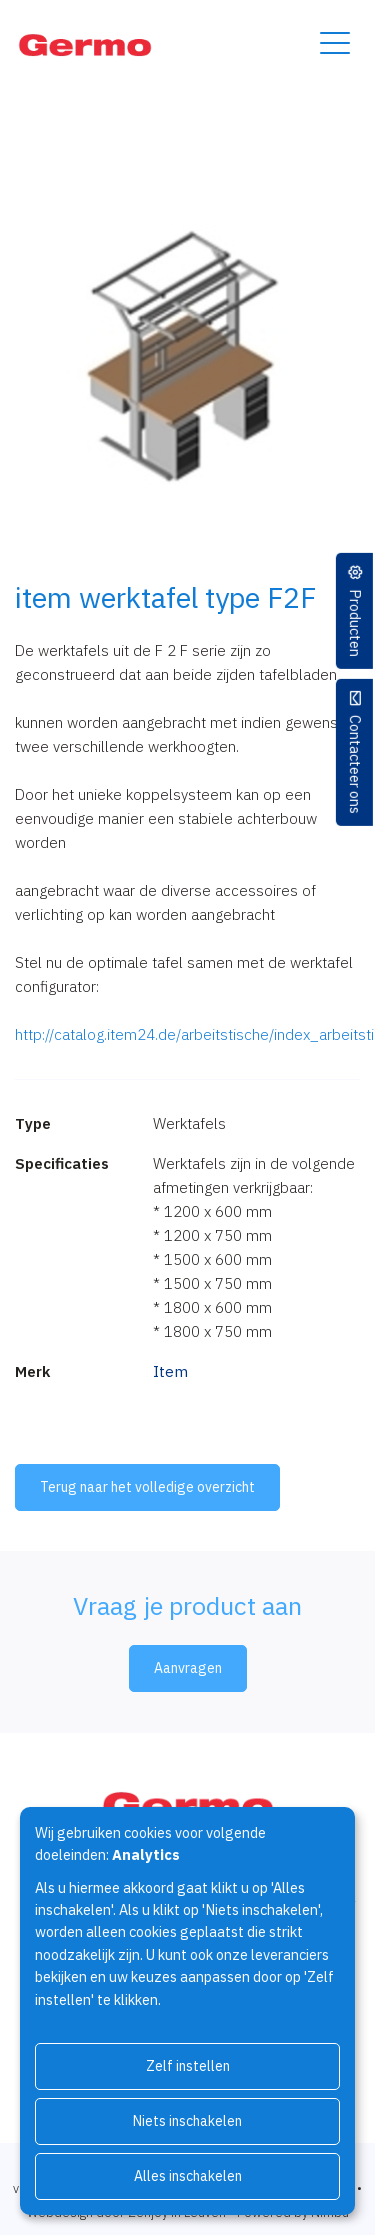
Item (170, 1371)
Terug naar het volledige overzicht (147, 1487)
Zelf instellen (188, 2066)
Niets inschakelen (187, 2121)
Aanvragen (188, 1668)
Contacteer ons (355, 763)
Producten (355, 622)
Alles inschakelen (188, 2176)
